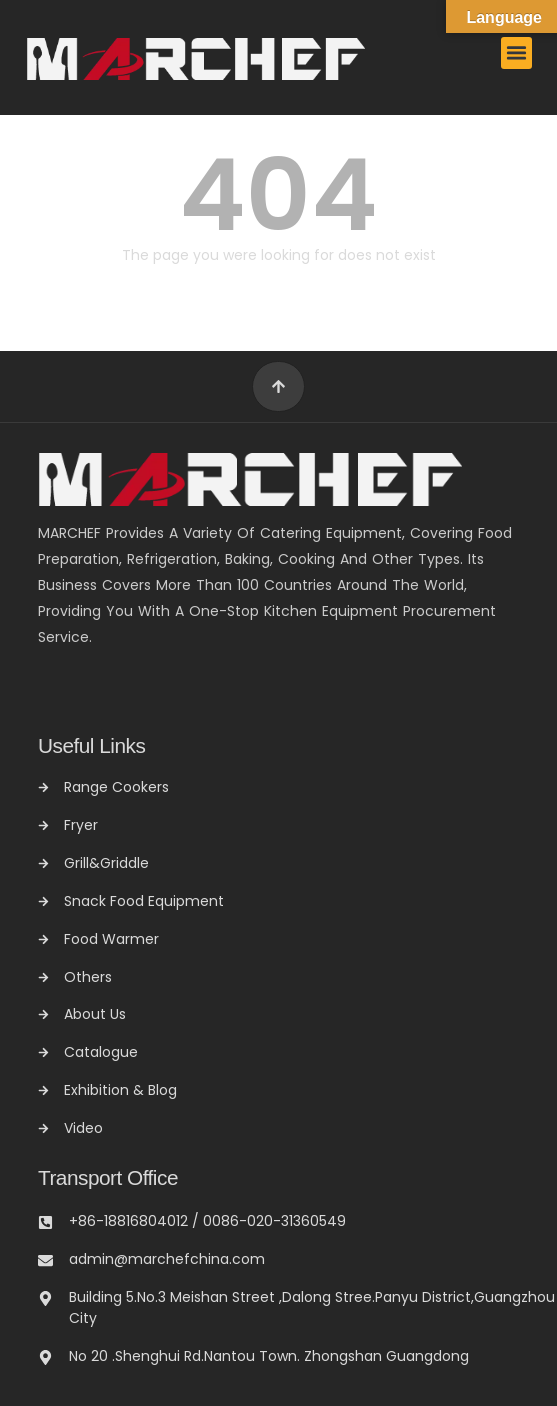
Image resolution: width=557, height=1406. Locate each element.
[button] (517, 53)
